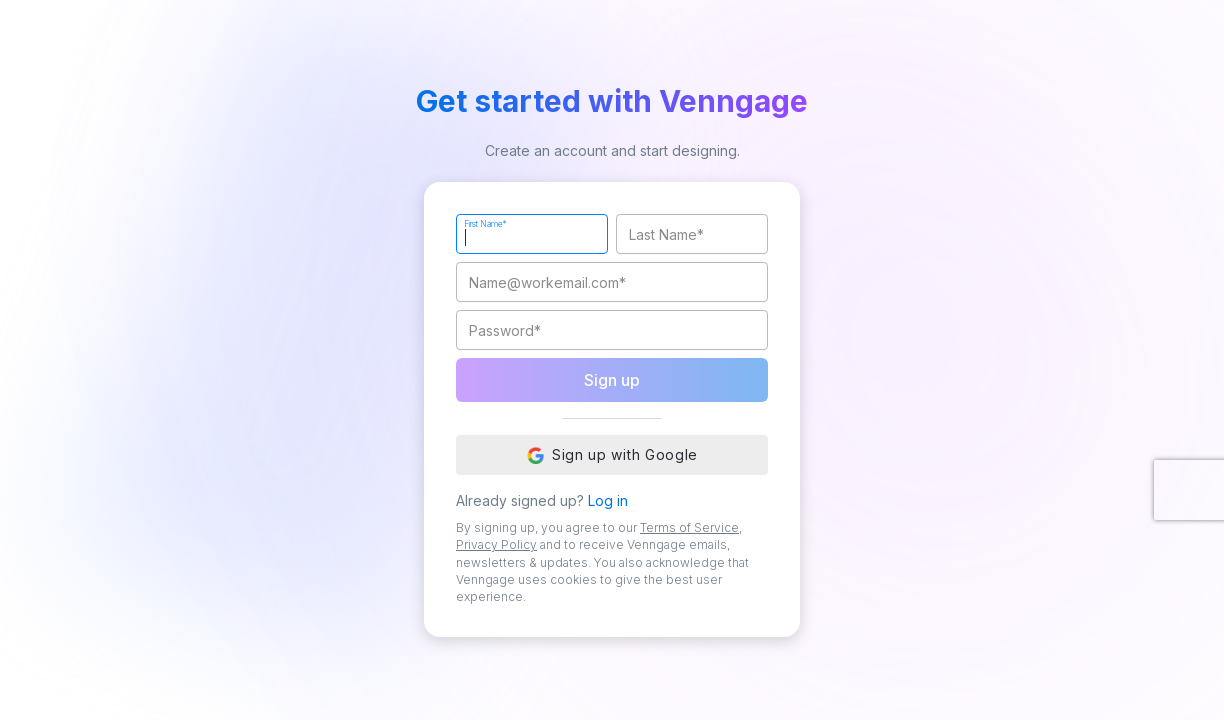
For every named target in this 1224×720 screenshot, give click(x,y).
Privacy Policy (496, 544)
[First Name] (532, 234)
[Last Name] (692, 234)
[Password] (612, 330)
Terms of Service (689, 527)
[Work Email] (612, 282)
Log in (608, 500)
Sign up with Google (612, 455)
